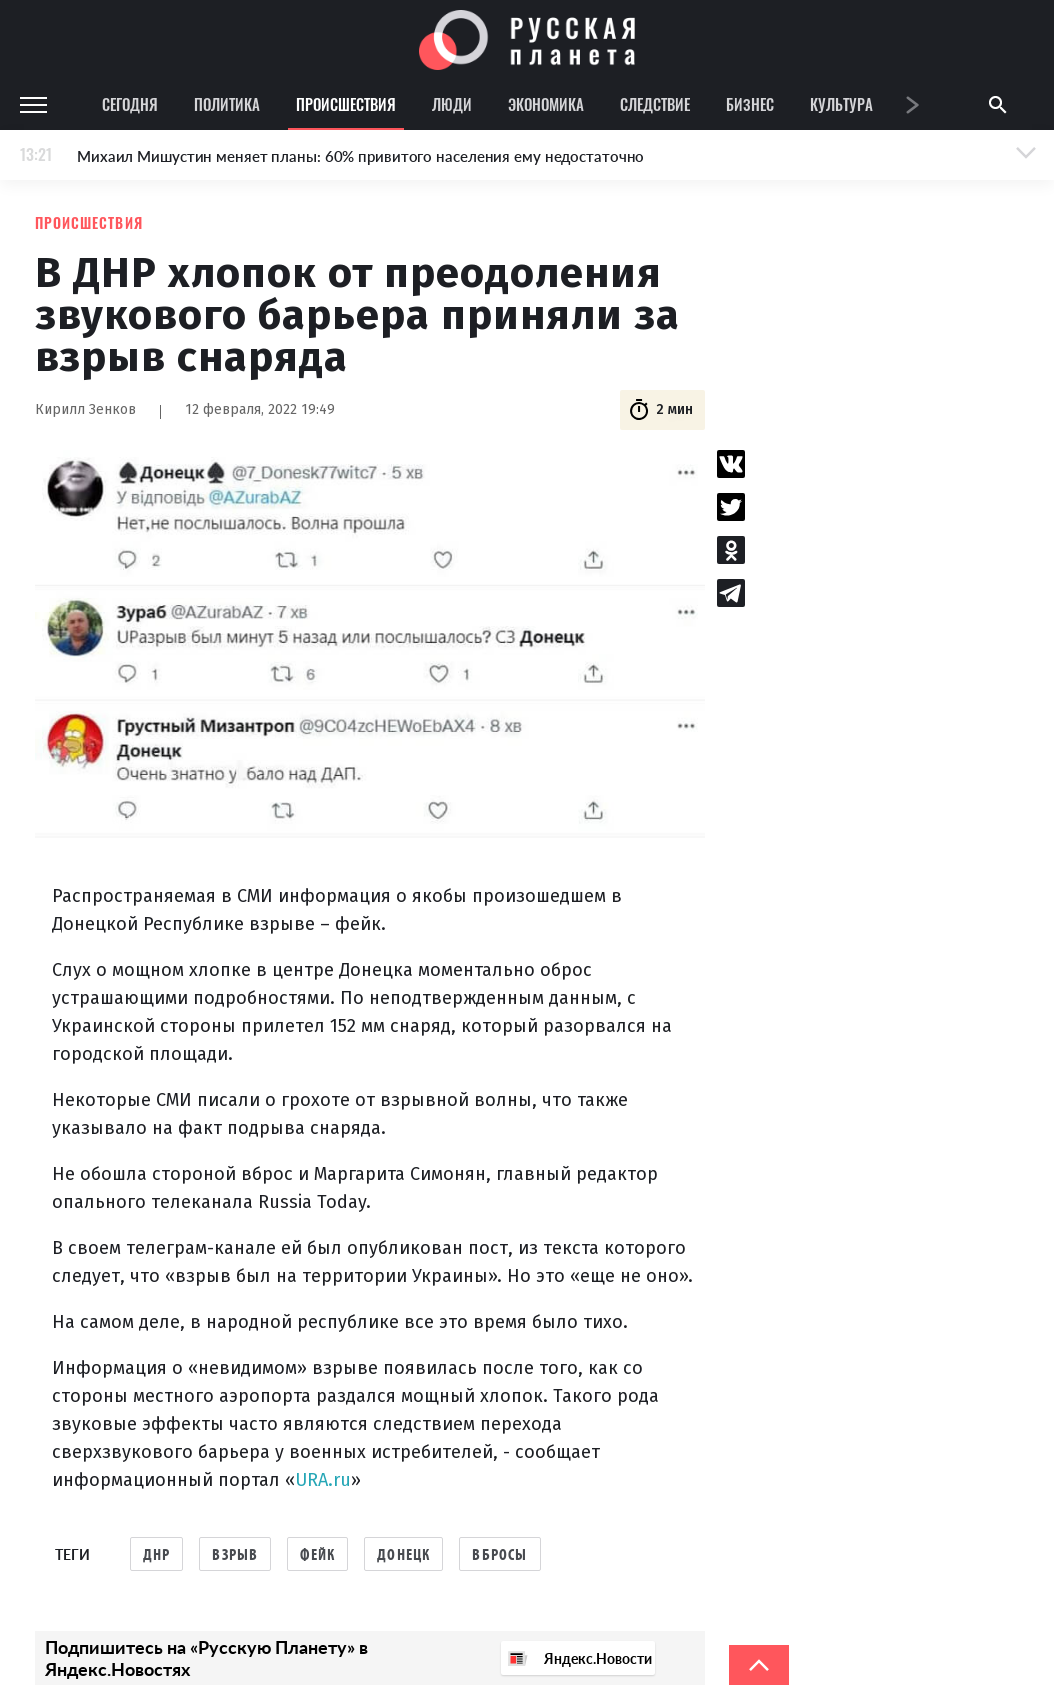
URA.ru (323, 1480)
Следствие (655, 104)
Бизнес (750, 104)
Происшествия (346, 104)
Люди (452, 104)
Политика (227, 104)
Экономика (546, 104)
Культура (841, 104)
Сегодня (130, 104)
